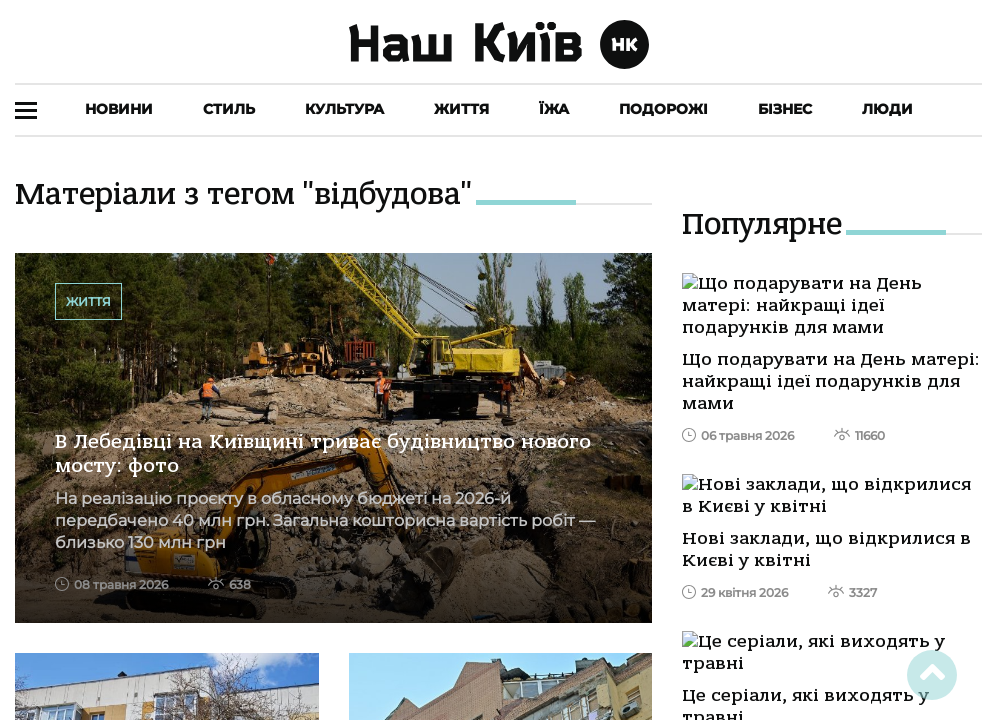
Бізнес (785, 109)
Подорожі (663, 109)
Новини (119, 109)
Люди (887, 109)
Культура (344, 109)
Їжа (554, 109)
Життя (461, 109)
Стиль (229, 109)
